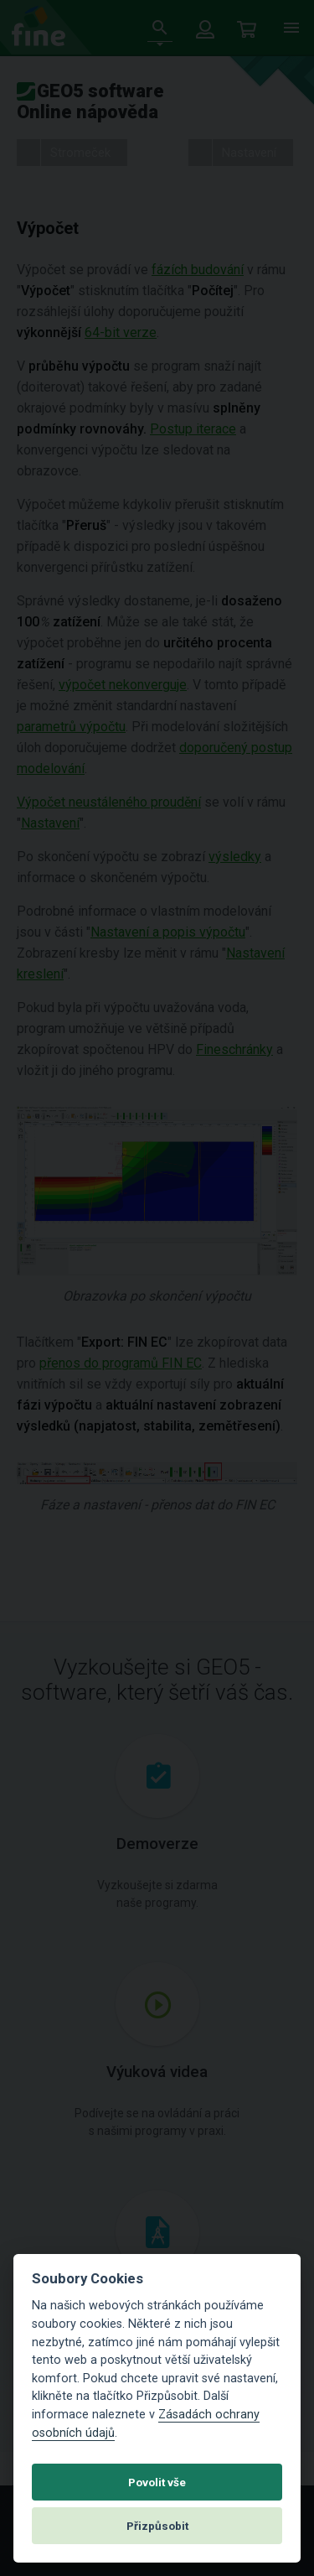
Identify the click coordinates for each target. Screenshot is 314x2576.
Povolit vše (157, 2482)
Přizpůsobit (157, 2525)
